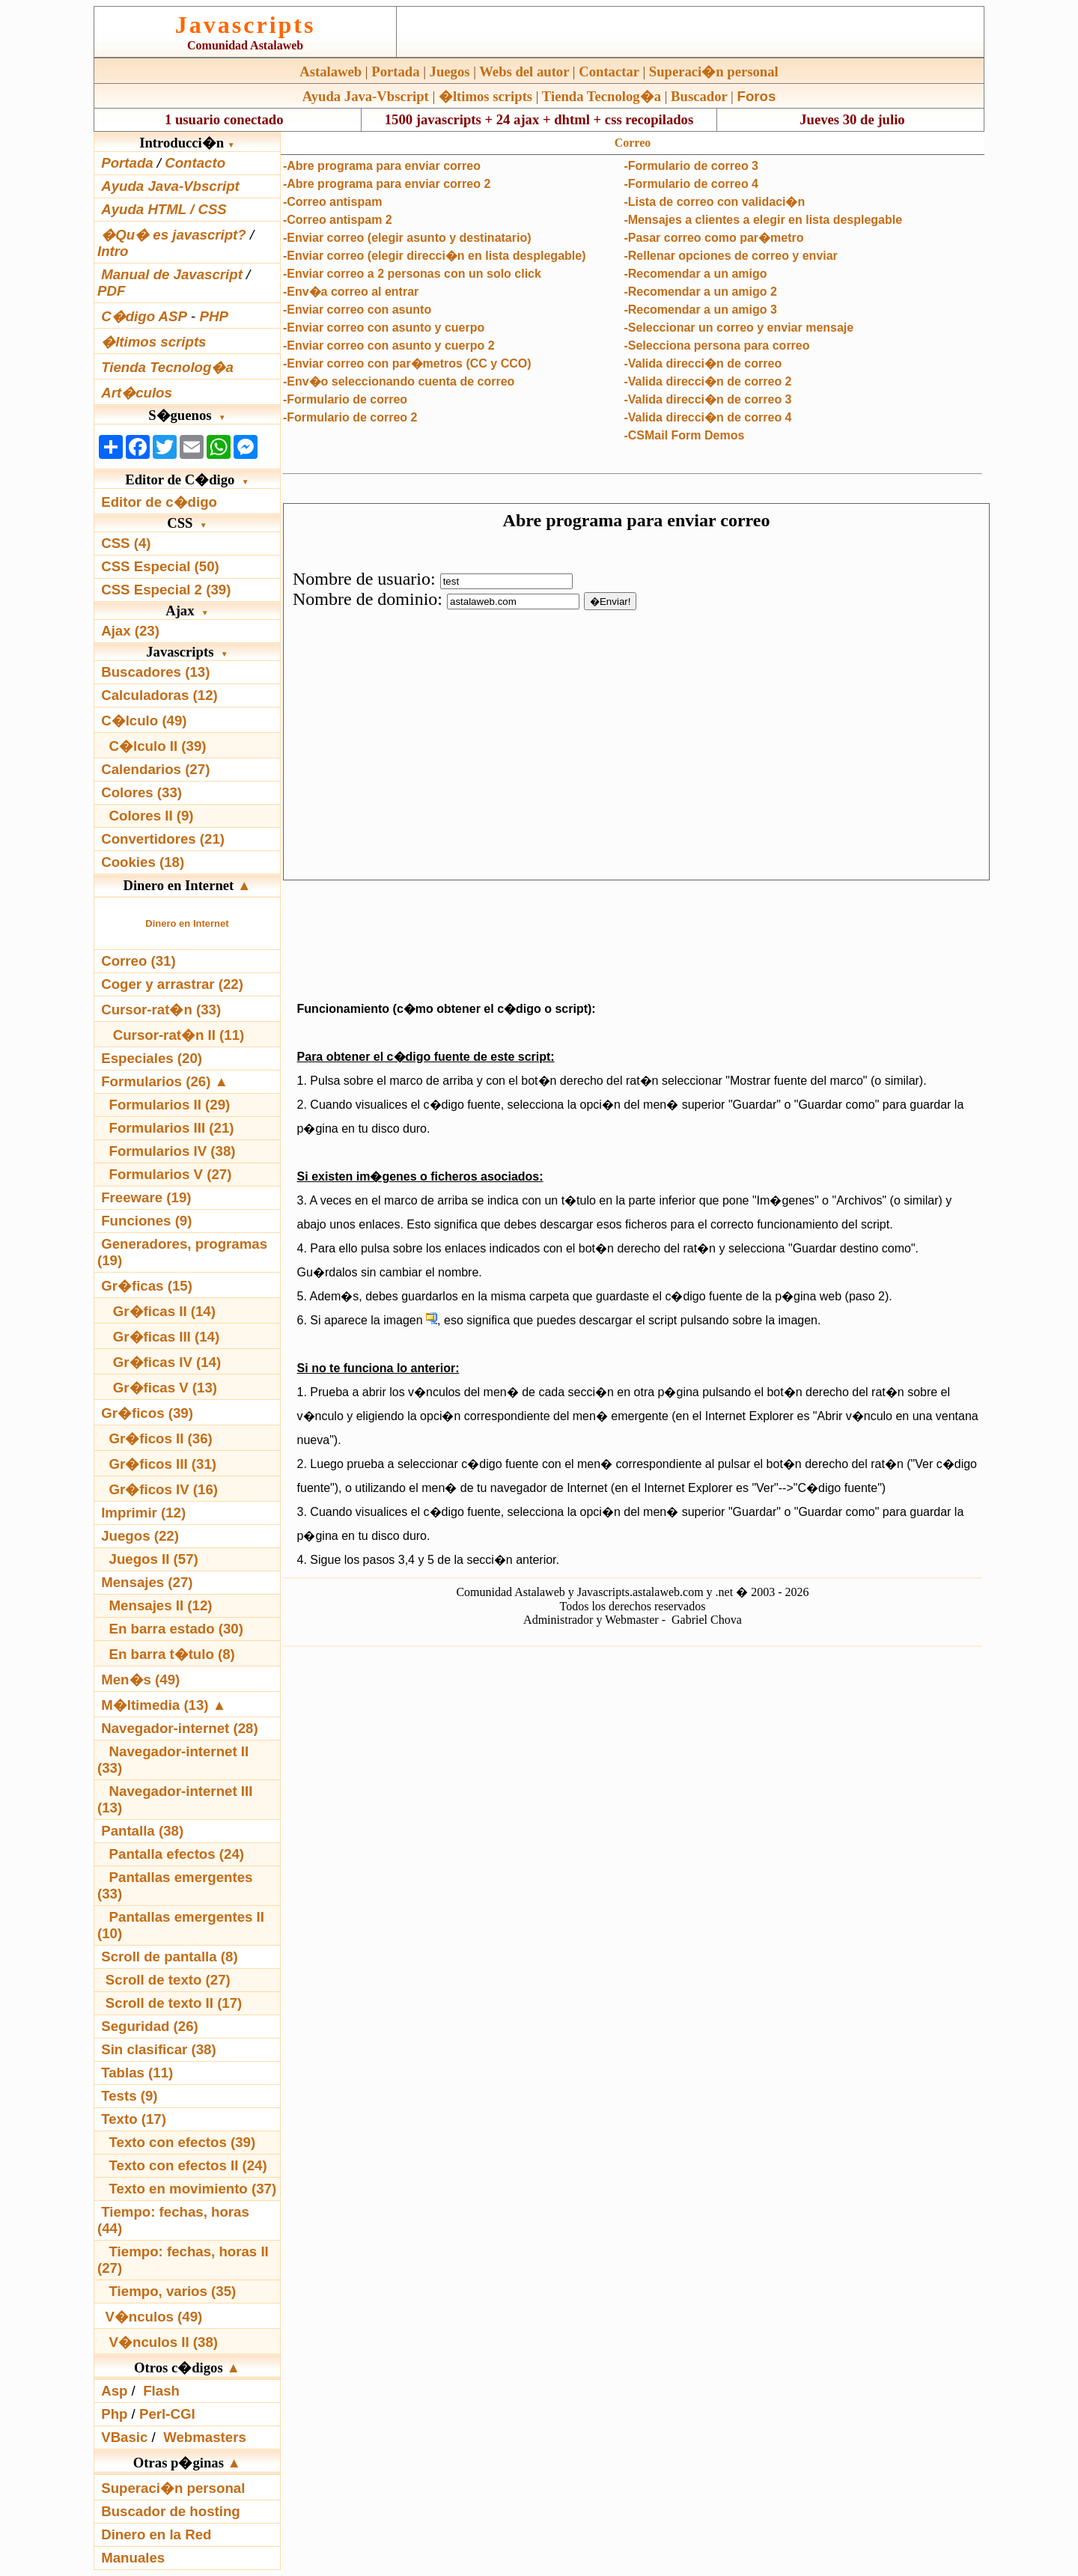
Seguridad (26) (149, 2026)
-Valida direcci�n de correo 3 (707, 399)
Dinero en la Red (156, 2534)
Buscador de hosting (170, 2511)
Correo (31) (138, 961)
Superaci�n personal (714, 71)
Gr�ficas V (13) (165, 1387)
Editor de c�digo (159, 502)
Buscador (699, 96)
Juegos (450, 71)
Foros (756, 96)
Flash (161, 2391)
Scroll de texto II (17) (174, 2003)
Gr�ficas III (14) (166, 1337)
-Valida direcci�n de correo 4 (707, 417)
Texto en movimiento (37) (193, 2188)
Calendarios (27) (155, 769)
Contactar (609, 71)
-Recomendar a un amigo (695, 273)
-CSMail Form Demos (684, 435)
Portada (395, 71)
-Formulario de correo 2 (350, 417)
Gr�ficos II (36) (161, 1438)
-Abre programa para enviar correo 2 (386, 183)
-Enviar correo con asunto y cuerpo (383, 327)
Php (114, 2414)
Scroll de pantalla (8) (169, 1956)
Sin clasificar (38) (158, 2049)
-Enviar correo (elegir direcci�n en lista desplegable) (434, 255)
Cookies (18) (142, 862)
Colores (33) (141, 792)
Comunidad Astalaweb (245, 45)
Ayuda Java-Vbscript (365, 96)
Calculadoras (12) (159, 695)
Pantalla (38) (142, 1831)
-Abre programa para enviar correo (382, 165)
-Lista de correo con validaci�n (714, 201)
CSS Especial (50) (160, 566)
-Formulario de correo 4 (691, 183)
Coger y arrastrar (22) (172, 984)
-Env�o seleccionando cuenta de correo (398, 381)
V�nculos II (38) (163, 2342)
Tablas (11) (137, 2072)
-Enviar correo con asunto (357, 309)
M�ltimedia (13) (157, 1705)
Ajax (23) (130, 631)
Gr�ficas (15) (146, 1286)
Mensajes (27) (146, 1582)
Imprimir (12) (143, 1512)
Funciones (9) (146, 1220)
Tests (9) (129, 2096)
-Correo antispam (332, 201)
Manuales (133, 2558)
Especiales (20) (151, 1058)
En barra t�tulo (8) (172, 1654)
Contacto (195, 163)
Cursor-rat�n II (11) (179, 1035)
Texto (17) (133, 2119)
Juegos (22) (140, 1536)
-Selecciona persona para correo (716, 345)
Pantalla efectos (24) (176, 1854)
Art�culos (136, 393)
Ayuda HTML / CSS (164, 209)
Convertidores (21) (163, 839)
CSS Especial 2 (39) (166, 589)
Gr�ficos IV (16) (164, 1489)
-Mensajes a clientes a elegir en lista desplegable (763, 219)
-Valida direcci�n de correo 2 (707, 381)
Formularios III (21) (171, 1128)
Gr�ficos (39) (147, 1413)
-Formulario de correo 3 (691, 165)
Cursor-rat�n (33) (161, 1009)
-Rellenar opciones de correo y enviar (730, 255)
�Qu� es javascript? (173, 235)
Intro (112, 251)
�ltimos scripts (485, 96)
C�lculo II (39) (158, 746)
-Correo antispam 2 (337, 219)
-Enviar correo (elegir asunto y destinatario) (407, 237)
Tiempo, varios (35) (173, 2291)
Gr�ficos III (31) (162, 1464)
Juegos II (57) (153, 1559)
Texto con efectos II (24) (188, 2165)
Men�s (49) (140, 1679)
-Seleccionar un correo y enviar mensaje (738, 327)
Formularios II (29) (170, 1104)
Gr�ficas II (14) (164, 1311)
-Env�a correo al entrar (350, 291)
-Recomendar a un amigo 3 (700, 309)
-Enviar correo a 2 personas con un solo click (412, 273)
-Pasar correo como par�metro (713, 237)
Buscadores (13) (155, 672)
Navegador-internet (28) (179, 1728)
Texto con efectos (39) (182, 2142)
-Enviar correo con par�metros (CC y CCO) (407, 363)
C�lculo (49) (143, 720)
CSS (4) (125, 543)
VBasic (124, 2437)
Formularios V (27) (170, 1174)
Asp (114, 2391)
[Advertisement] (632, 936)
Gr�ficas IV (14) (167, 1362)
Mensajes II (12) (161, 1605)
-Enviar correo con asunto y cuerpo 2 (389, 345)
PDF (111, 291)
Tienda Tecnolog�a (601, 96)
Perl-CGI (167, 2414)
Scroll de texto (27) (168, 1980)
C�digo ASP (144, 316)
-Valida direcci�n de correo (703, 363)
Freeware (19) (146, 1197)
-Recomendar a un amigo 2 (700, 291)
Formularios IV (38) (172, 1151)
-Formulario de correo (345, 399)
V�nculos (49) (153, 2316)
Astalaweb (330, 71)
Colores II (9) (151, 815)
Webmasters (204, 2437)
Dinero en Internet (186, 923)
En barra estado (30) (176, 1628)
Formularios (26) (155, 1081)
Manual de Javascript (172, 274)
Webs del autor (524, 71)
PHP (213, 316)
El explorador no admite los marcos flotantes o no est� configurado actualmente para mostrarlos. (636, 691)
